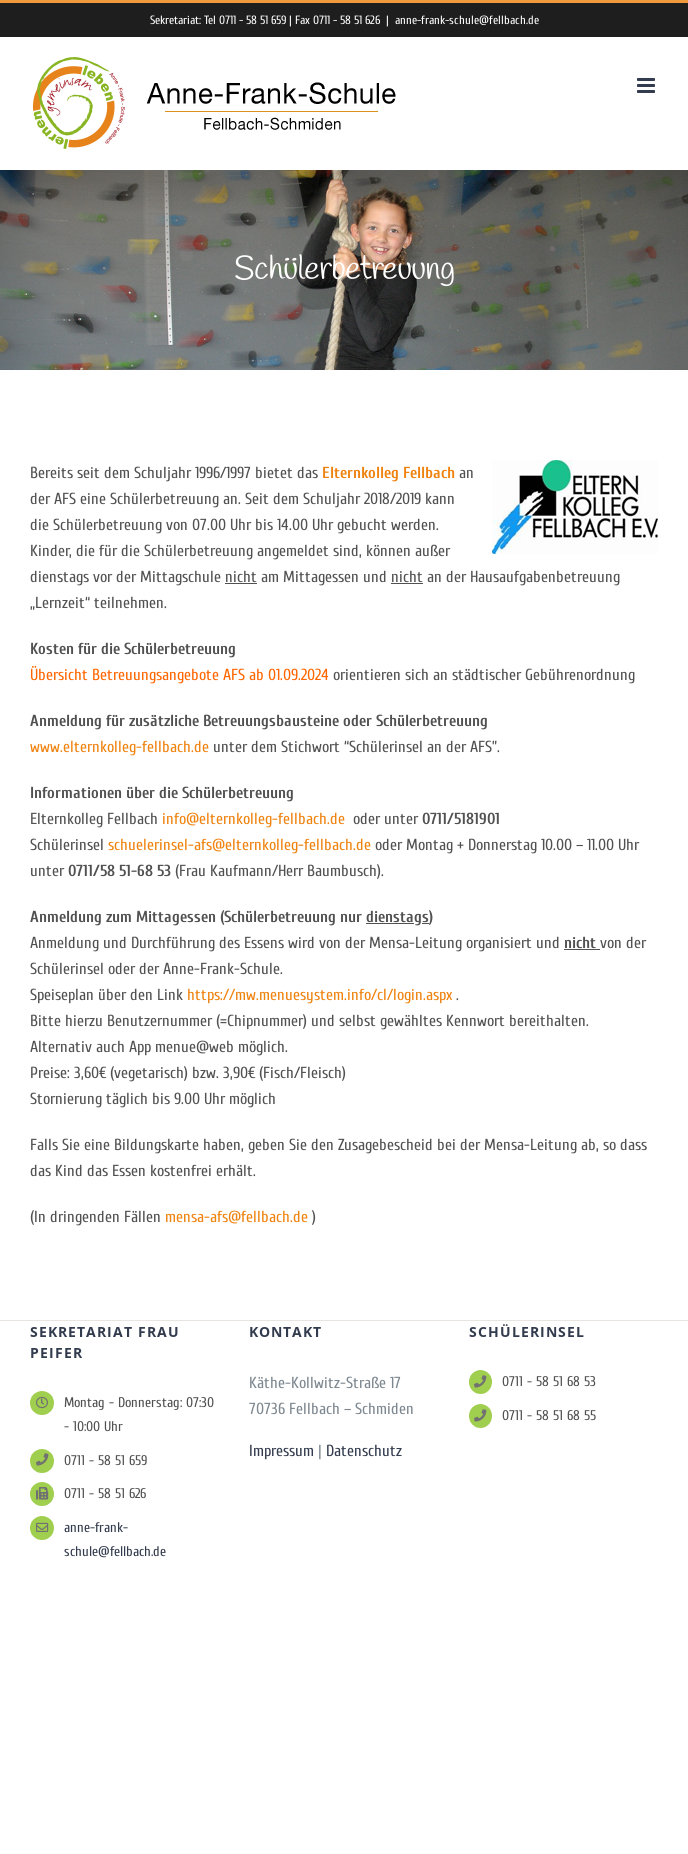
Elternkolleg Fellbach (388, 473)
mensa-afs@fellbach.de (236, 1217)
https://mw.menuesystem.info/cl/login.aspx (319, 995)
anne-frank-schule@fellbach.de (467, 20)
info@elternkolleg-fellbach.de (253, 819)
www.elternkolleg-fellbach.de (119, 747)
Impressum (281, 1451)
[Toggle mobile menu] (647, 85)
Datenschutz (364, 1451)
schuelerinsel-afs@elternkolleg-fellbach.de (239, 845)
